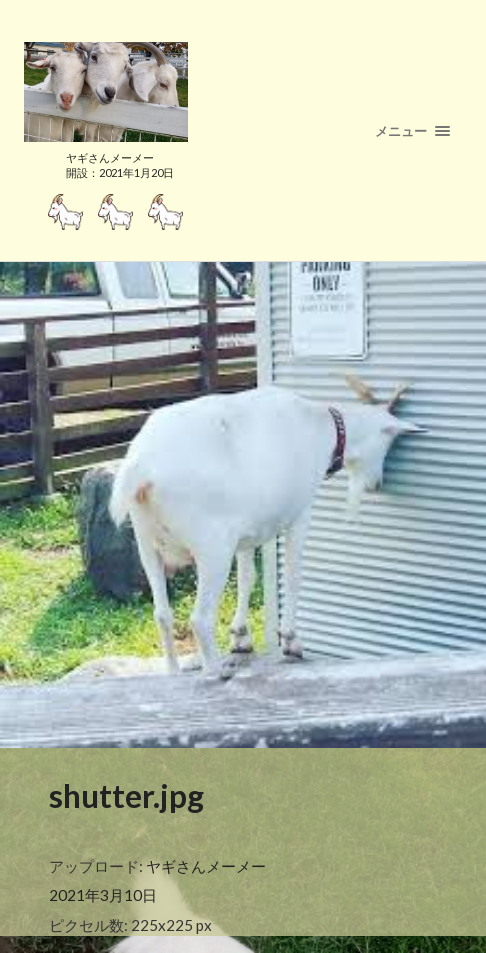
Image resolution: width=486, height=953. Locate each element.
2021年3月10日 (103, 895)
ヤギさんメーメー (206, 866)
